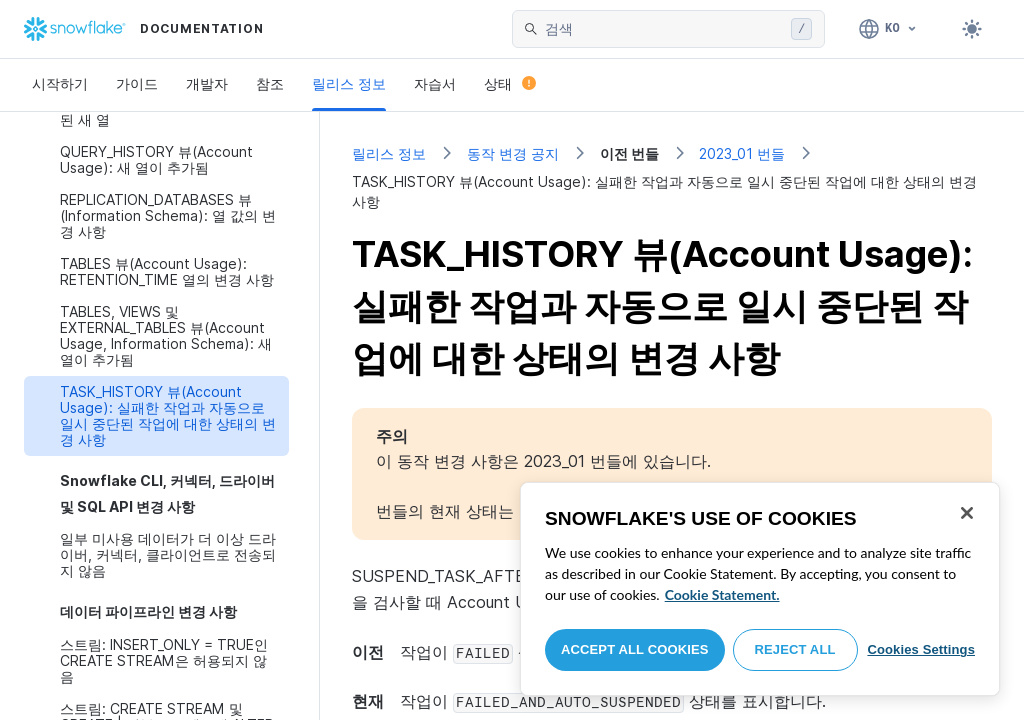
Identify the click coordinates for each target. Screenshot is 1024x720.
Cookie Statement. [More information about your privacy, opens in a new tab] (722, 594)
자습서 (435, 83)
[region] (760, 589)
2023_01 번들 (742, 153)
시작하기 (60, 83)
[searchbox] (664, 29)
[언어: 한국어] (888, 29)
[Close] (967, 513)
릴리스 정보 (349, 83)
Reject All (795, 649)
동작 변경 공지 (513, 153)
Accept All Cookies (635, 649)
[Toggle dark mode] (972, 29)
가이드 (137, 83)
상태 (510, 83)
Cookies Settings (921, 649)
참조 (270, 83)
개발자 (207, 83)
